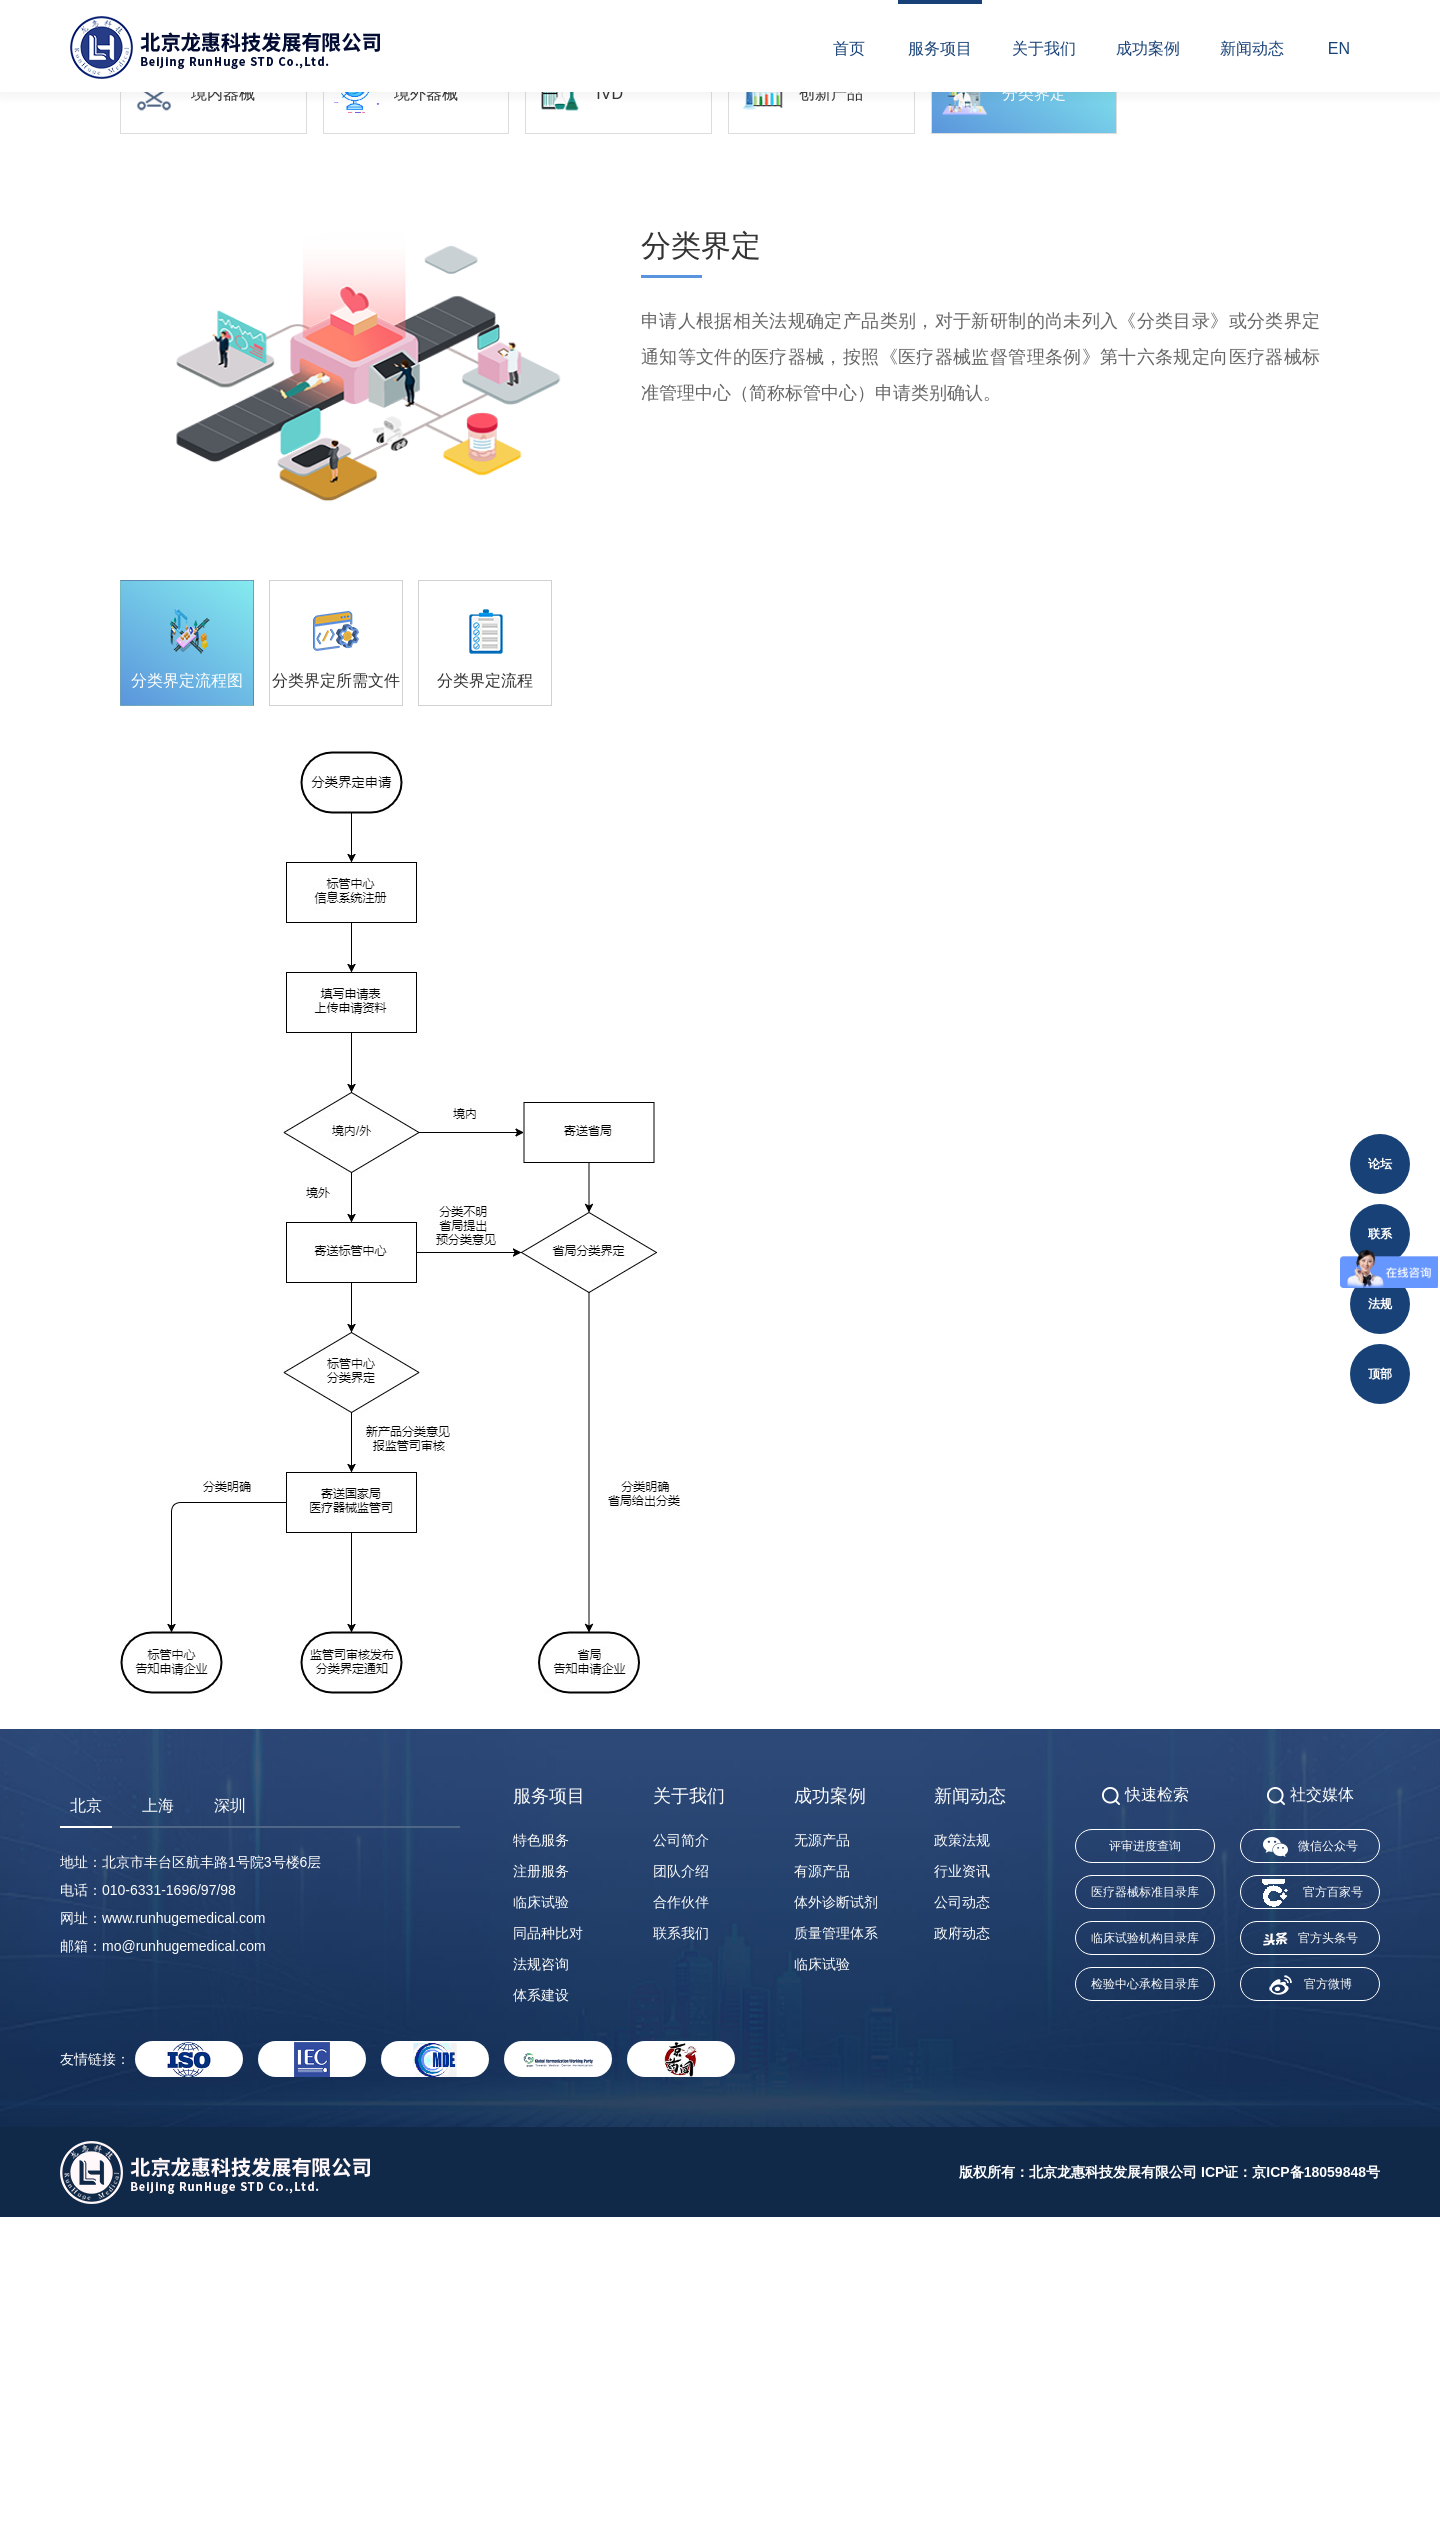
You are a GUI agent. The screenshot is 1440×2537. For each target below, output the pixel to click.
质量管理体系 (836, 2253)
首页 (849, 48)
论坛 (1380, 1164)
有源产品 (822, 2191)
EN (1339, 48)
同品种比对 (548, 2253)
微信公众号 (1310, 2167)
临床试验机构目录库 (1145, 2258)
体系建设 (541, 2315)
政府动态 (962, 2253)
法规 (1380, 1304)
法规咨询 (541, 2284)
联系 (1380, 1234)
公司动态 (962, 2222)
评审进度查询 (1145, 2166)
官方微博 (1310, 2305)
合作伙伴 (681, 2222)
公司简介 (681, 2160)
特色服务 (541, 2160)
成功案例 (1148, 48)
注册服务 (541, 2191)
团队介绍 (681, 2191)
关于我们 (1044, 48)
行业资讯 (962, 2191)
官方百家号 (1310, 2213)
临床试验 (541, 2222)
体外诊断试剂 (836, 2222)
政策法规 (962, 2160)
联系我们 (681, 2253)
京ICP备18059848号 (1316, 2492)
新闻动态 (1252, 48)
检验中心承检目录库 (1145, 2304)
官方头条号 (1310, 2259)
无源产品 (822, 2160)
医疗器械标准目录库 (1145, 2212)
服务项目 (940, 48)
